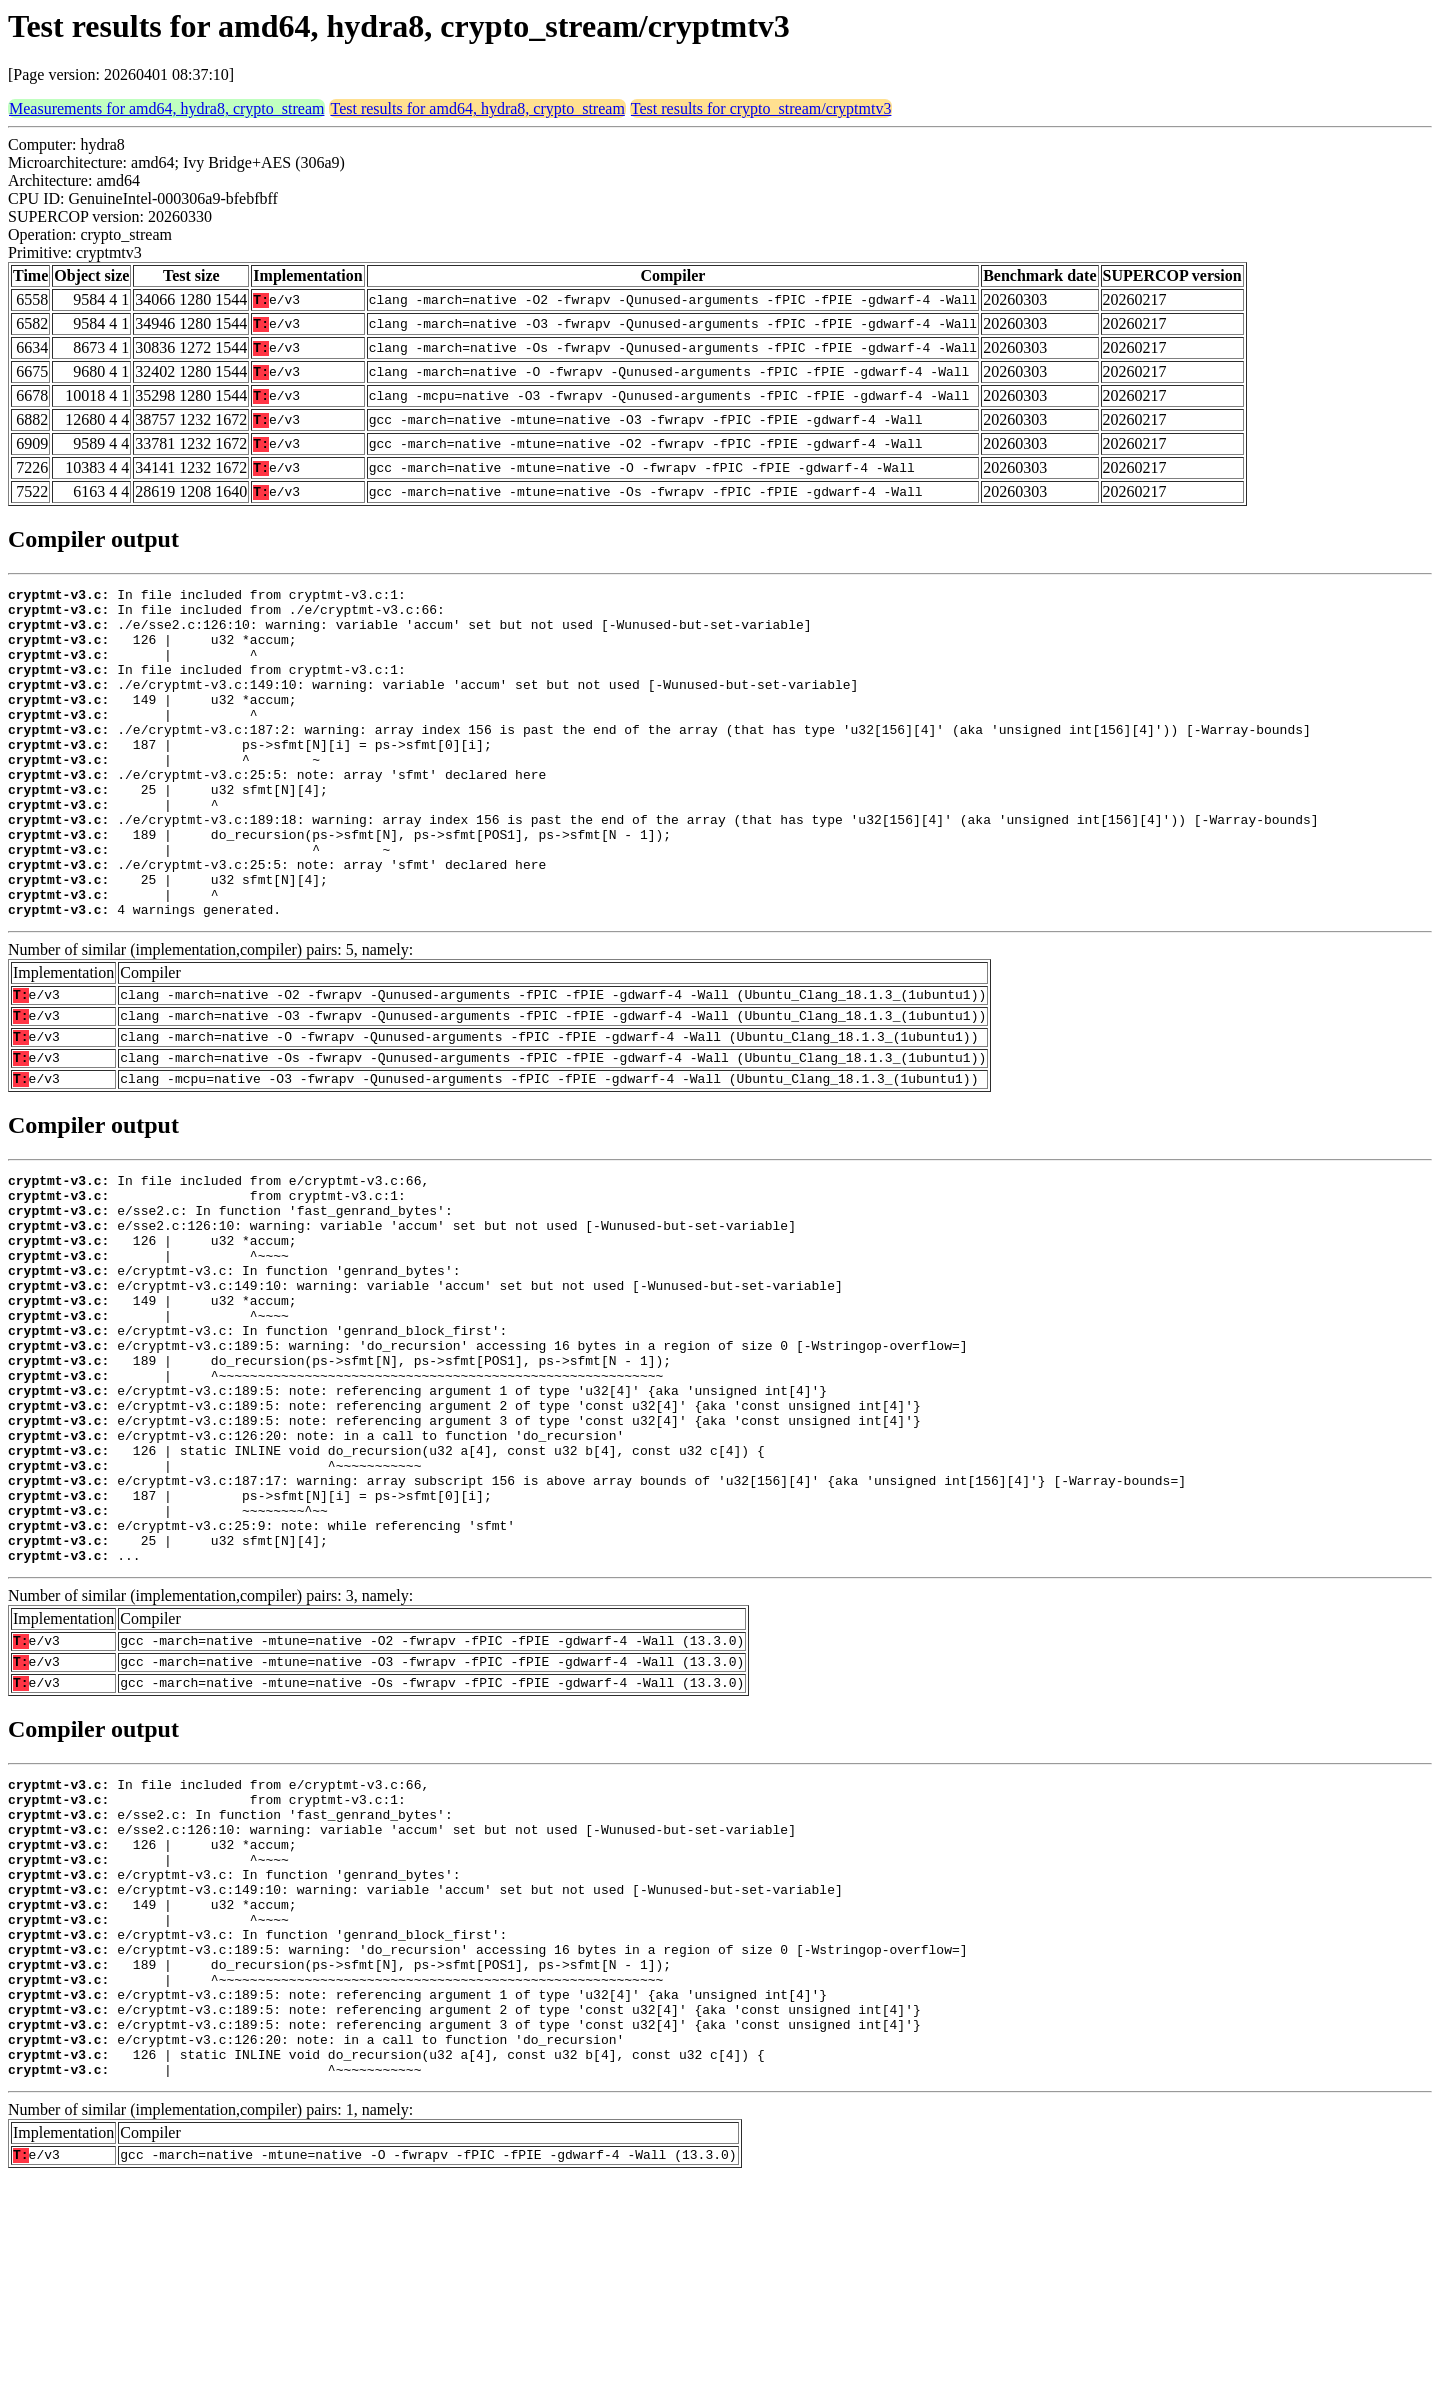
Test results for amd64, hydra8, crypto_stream (477, 108)
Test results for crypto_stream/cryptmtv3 (761, 108)
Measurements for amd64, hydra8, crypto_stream (166, 108)
